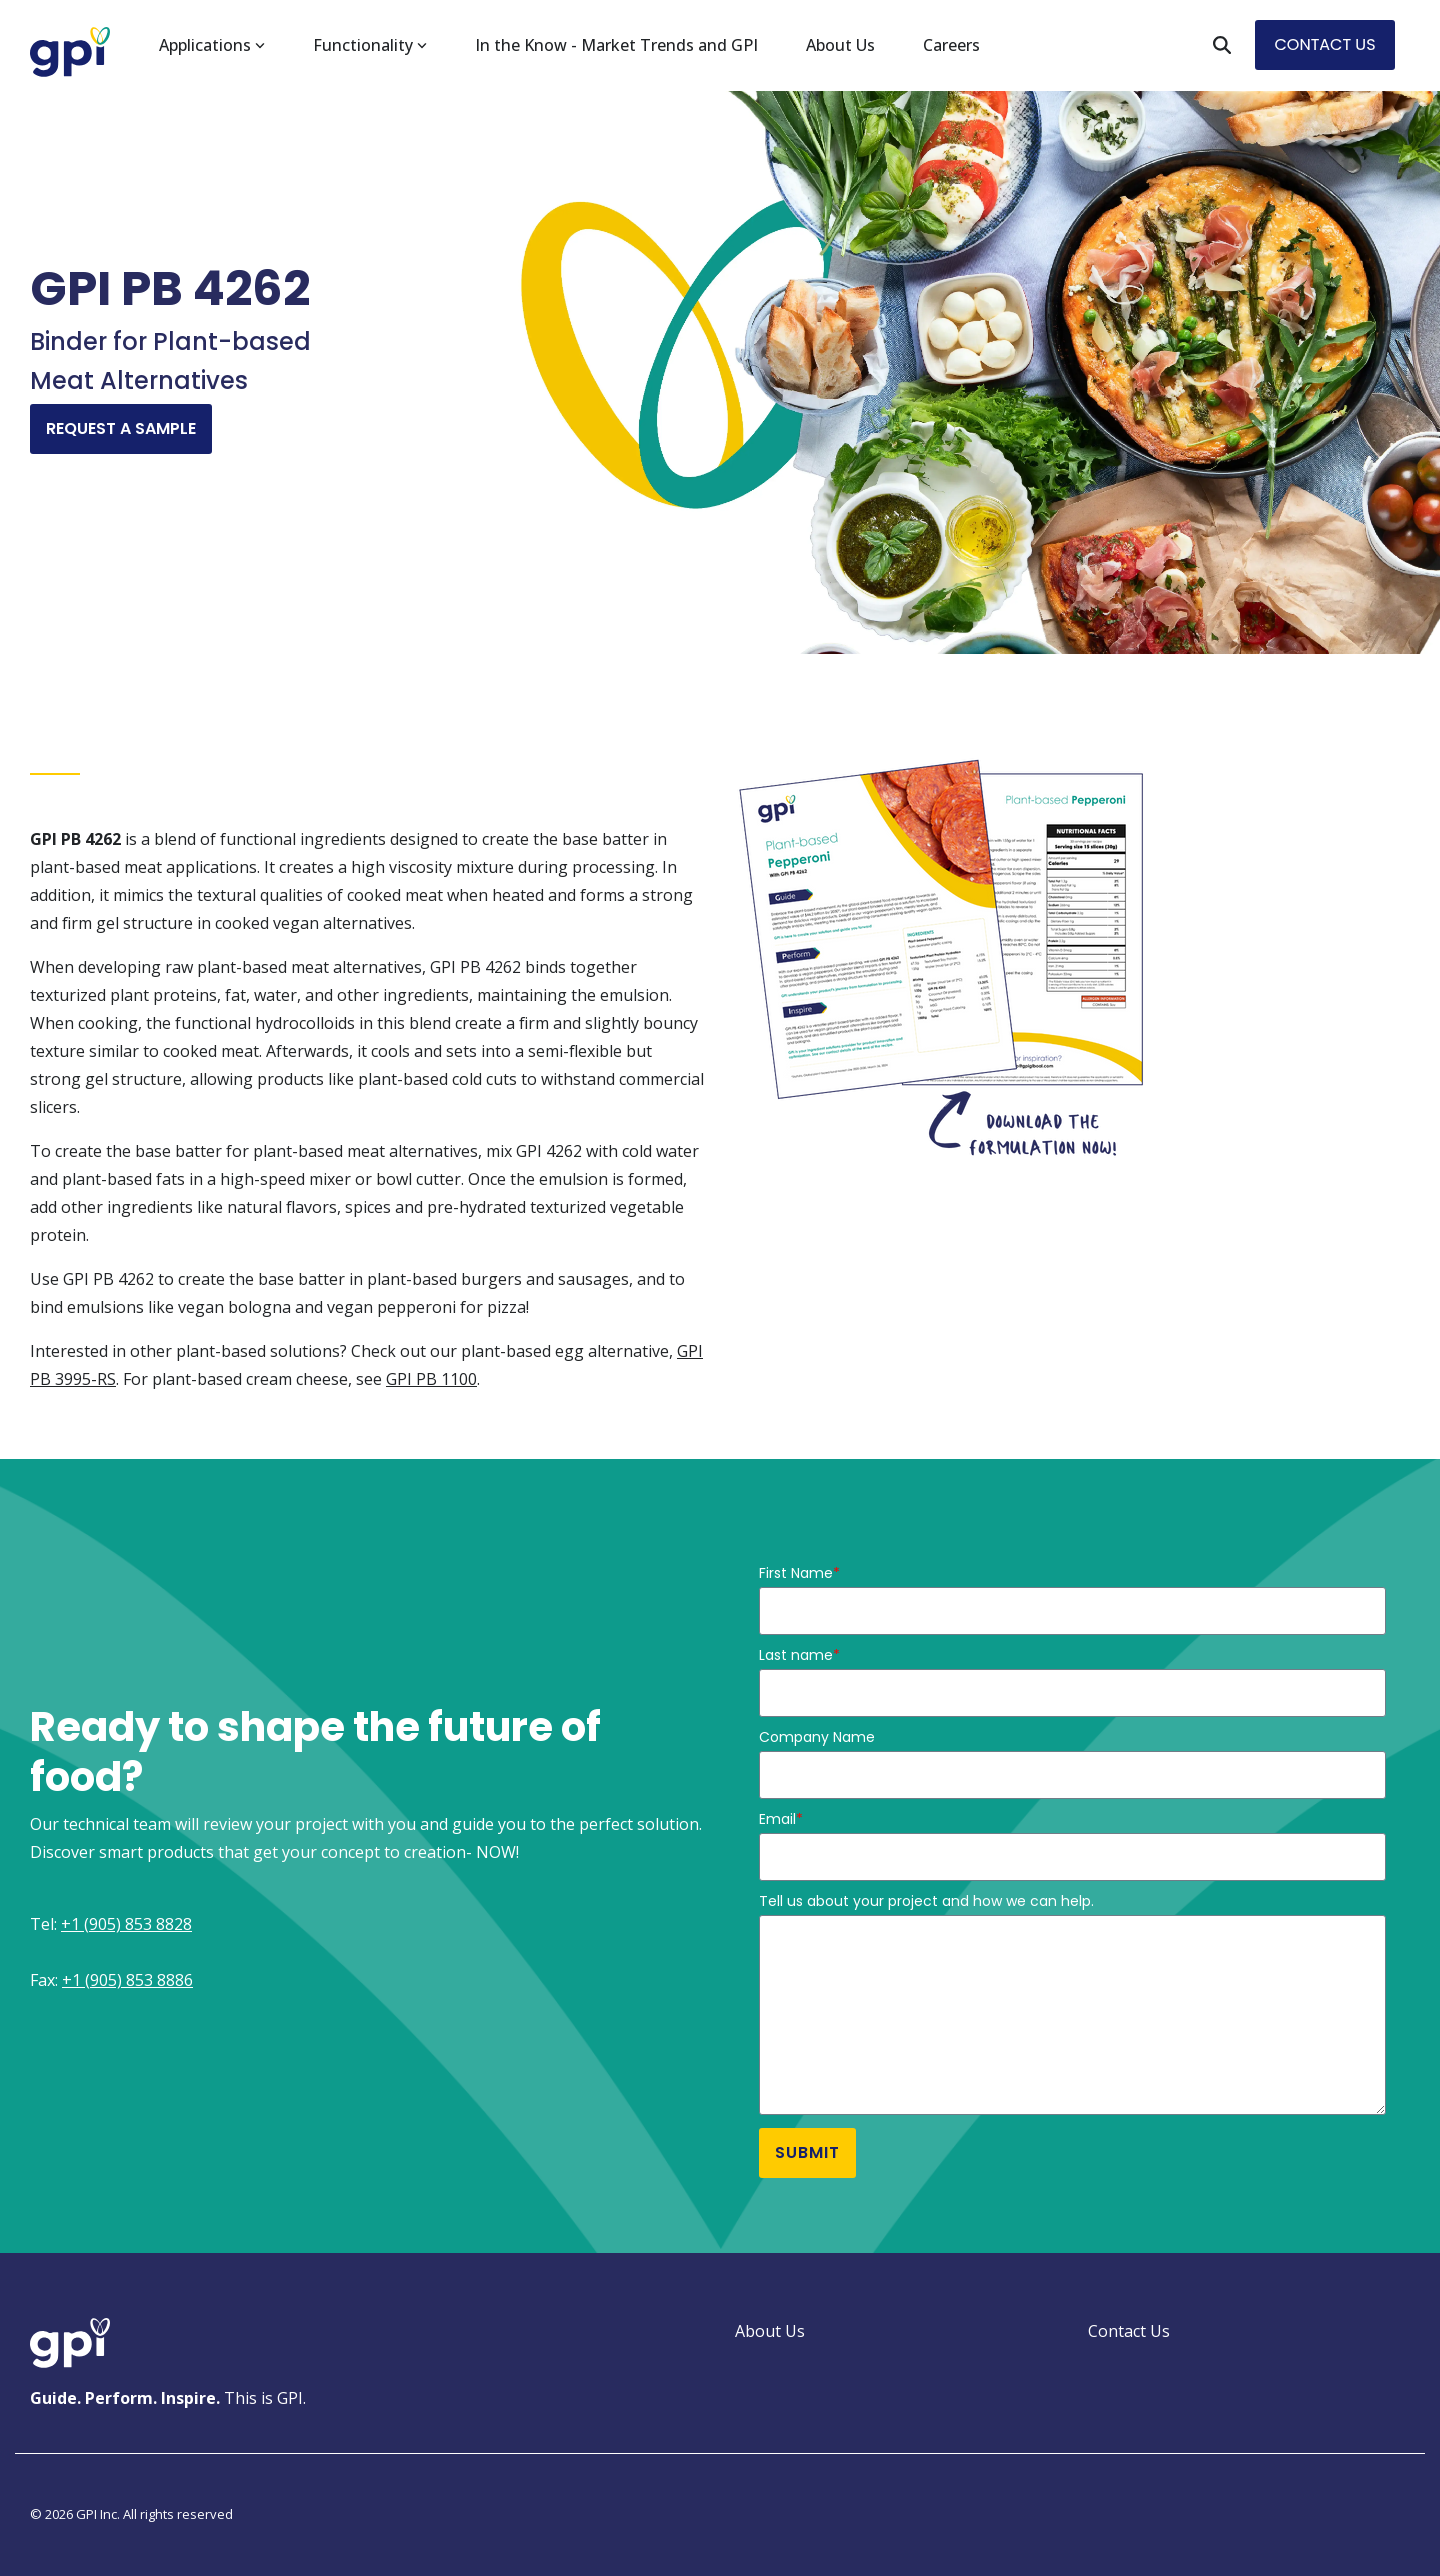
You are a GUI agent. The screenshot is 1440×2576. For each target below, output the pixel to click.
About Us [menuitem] (770, 2331)
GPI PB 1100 (431, 1379)
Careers (951, 45)
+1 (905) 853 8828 (126, 1924)
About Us (840, 45)
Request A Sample (121, 428)
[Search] (1222, 45)
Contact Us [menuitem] (1129, 2331)
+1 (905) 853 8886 (127, 1980)
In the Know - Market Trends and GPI (616, 45)
